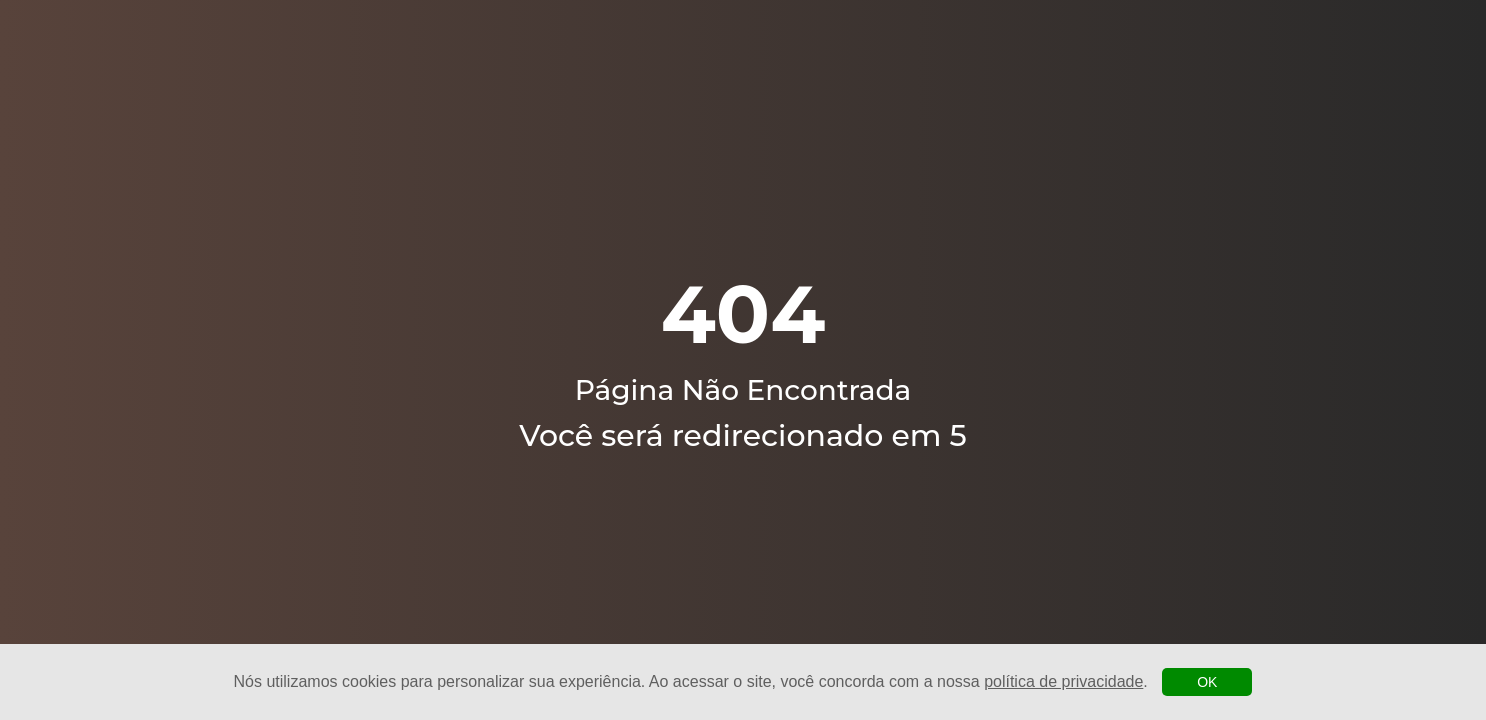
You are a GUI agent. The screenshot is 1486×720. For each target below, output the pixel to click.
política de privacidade (1063, 681)
